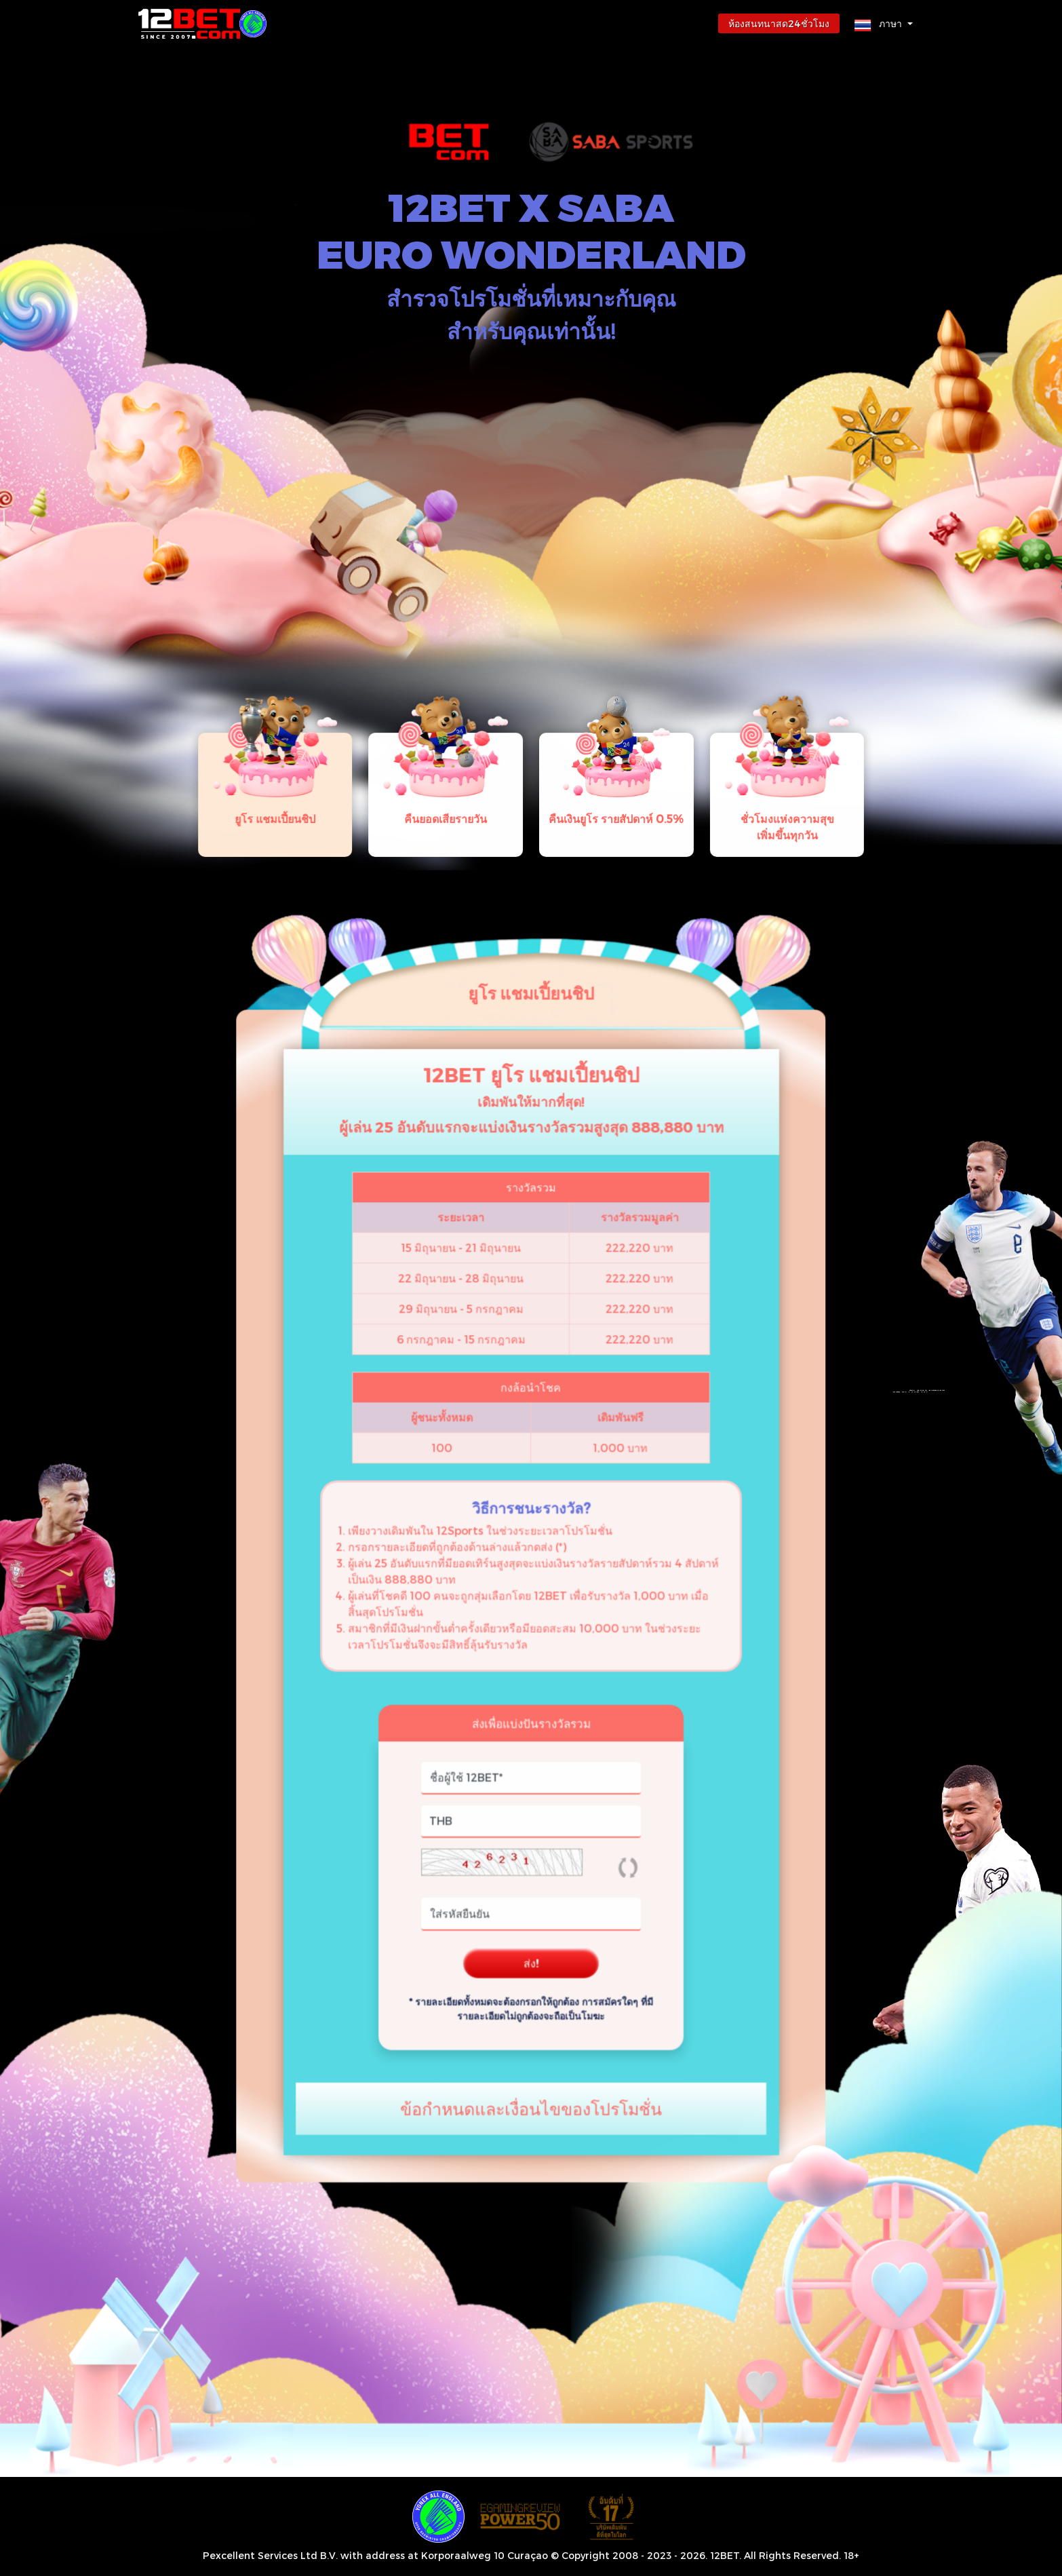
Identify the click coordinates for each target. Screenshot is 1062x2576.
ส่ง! (530, 1823)
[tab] (375, 857)
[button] (883, 23)
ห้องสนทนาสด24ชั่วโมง (778, 23)
